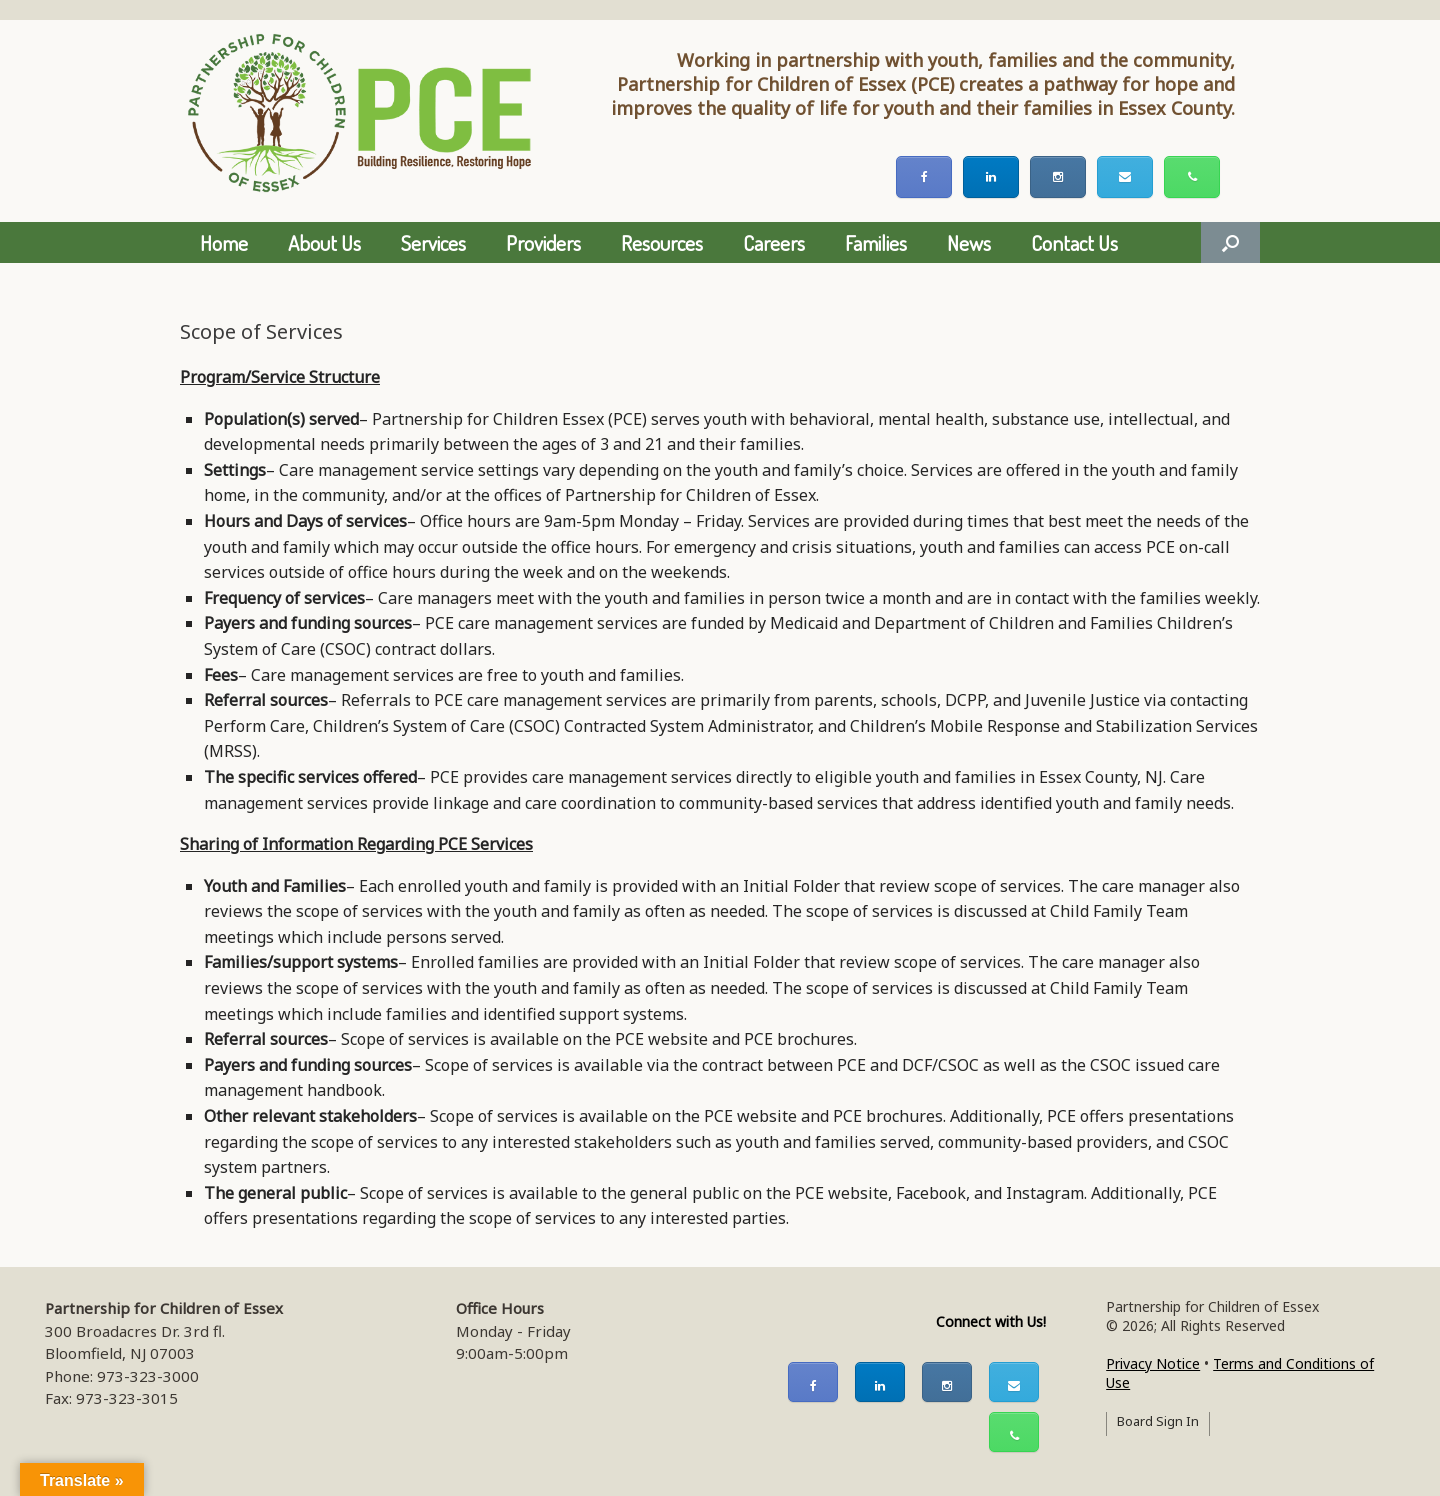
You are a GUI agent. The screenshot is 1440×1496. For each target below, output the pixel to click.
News (969, 242)
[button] (1230, 242)
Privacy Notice (1153, 1363)
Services (433, 242)
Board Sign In (1158, 1421)
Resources (662, 242)
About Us (324, 242)
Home (224, 242)
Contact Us (1074, 242)
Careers (774, 242)
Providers (543, 242)
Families (876, 242)
